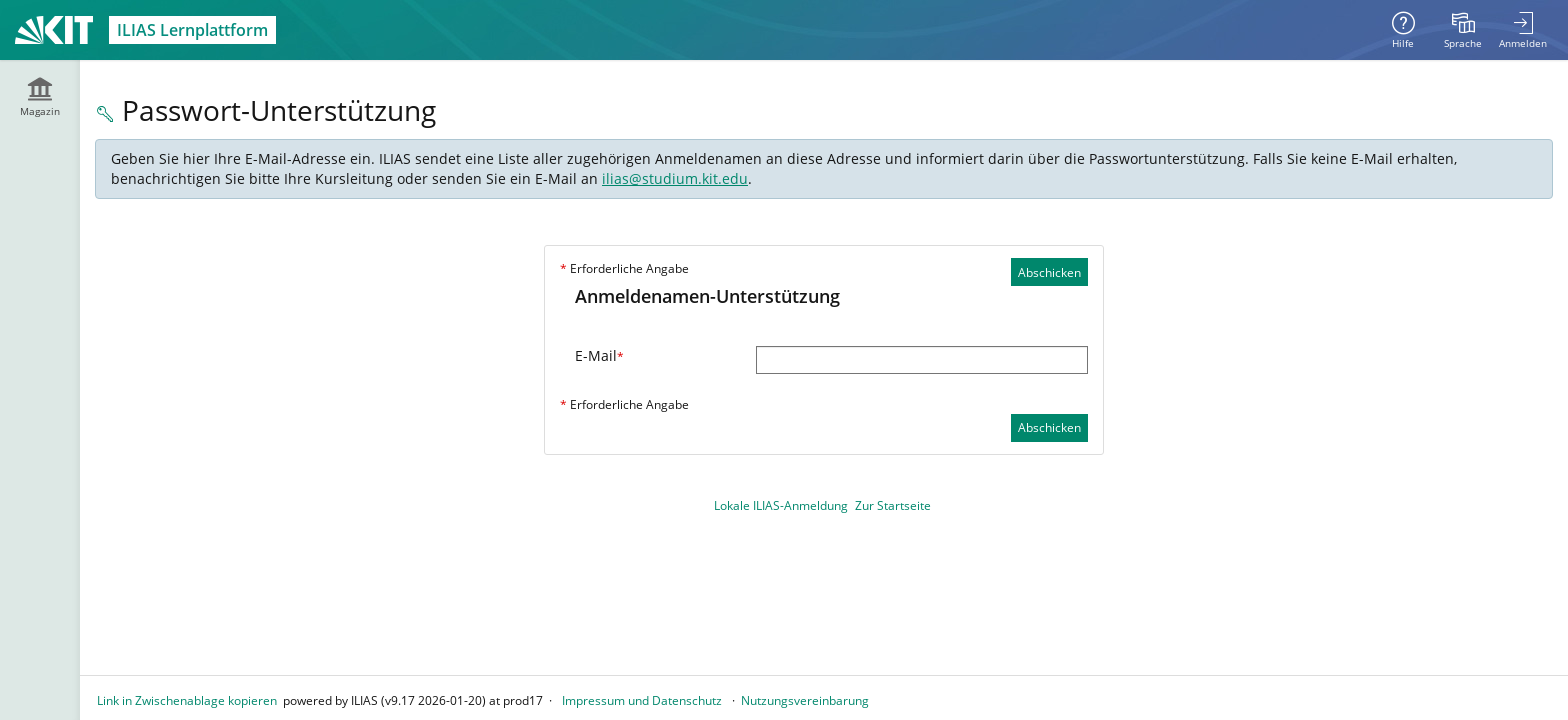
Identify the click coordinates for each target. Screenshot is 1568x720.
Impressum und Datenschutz (642, 700)
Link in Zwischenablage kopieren (187, 700)
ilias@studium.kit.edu (675, 178)
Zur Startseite (893, 505)
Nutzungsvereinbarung (805, 700)
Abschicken (1049, 272)
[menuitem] (1463, 30)
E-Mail (599, 355)
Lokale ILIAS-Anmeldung (781, 505)
